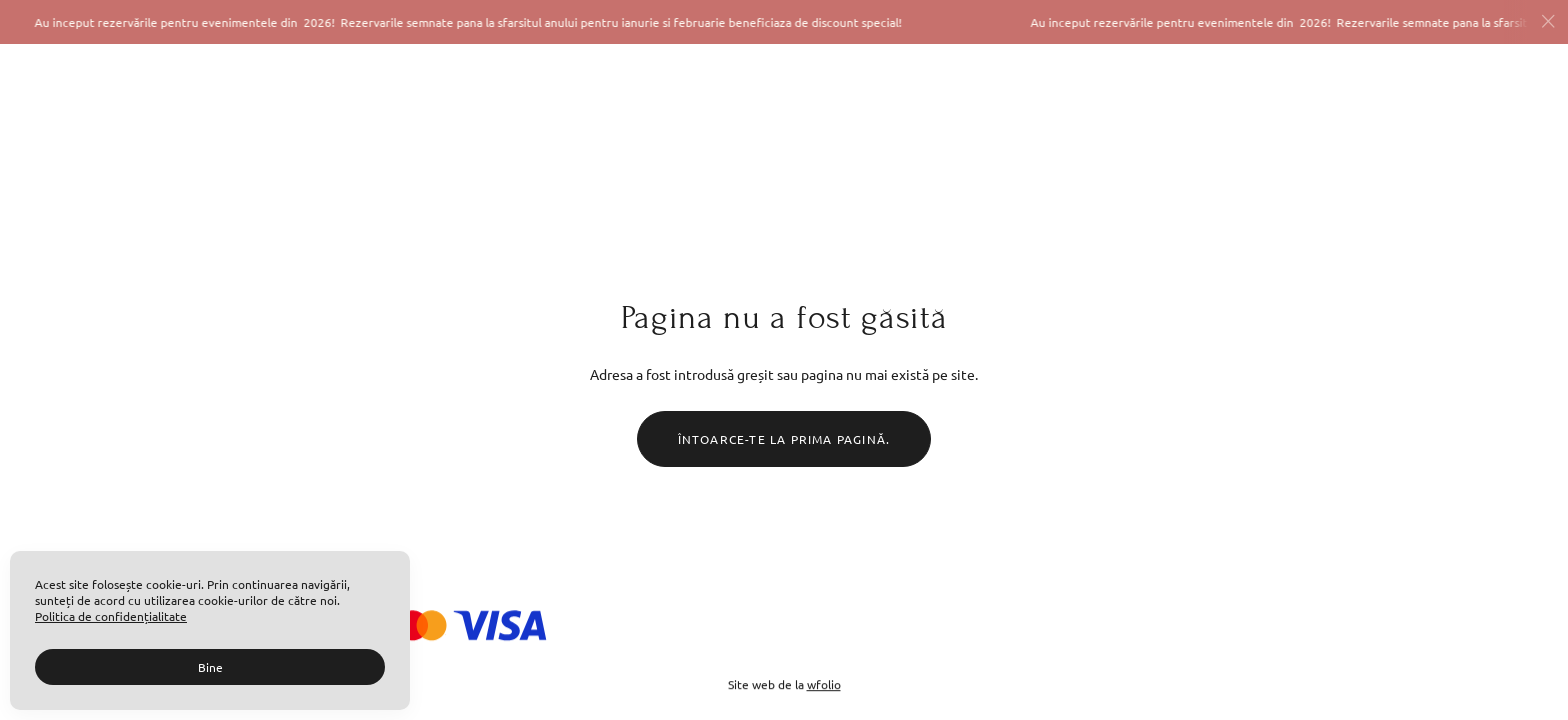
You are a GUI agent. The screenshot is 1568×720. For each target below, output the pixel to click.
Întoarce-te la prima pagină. (784, 439)
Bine (210, 667)
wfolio (824, 684)
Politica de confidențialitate (111, 616)
